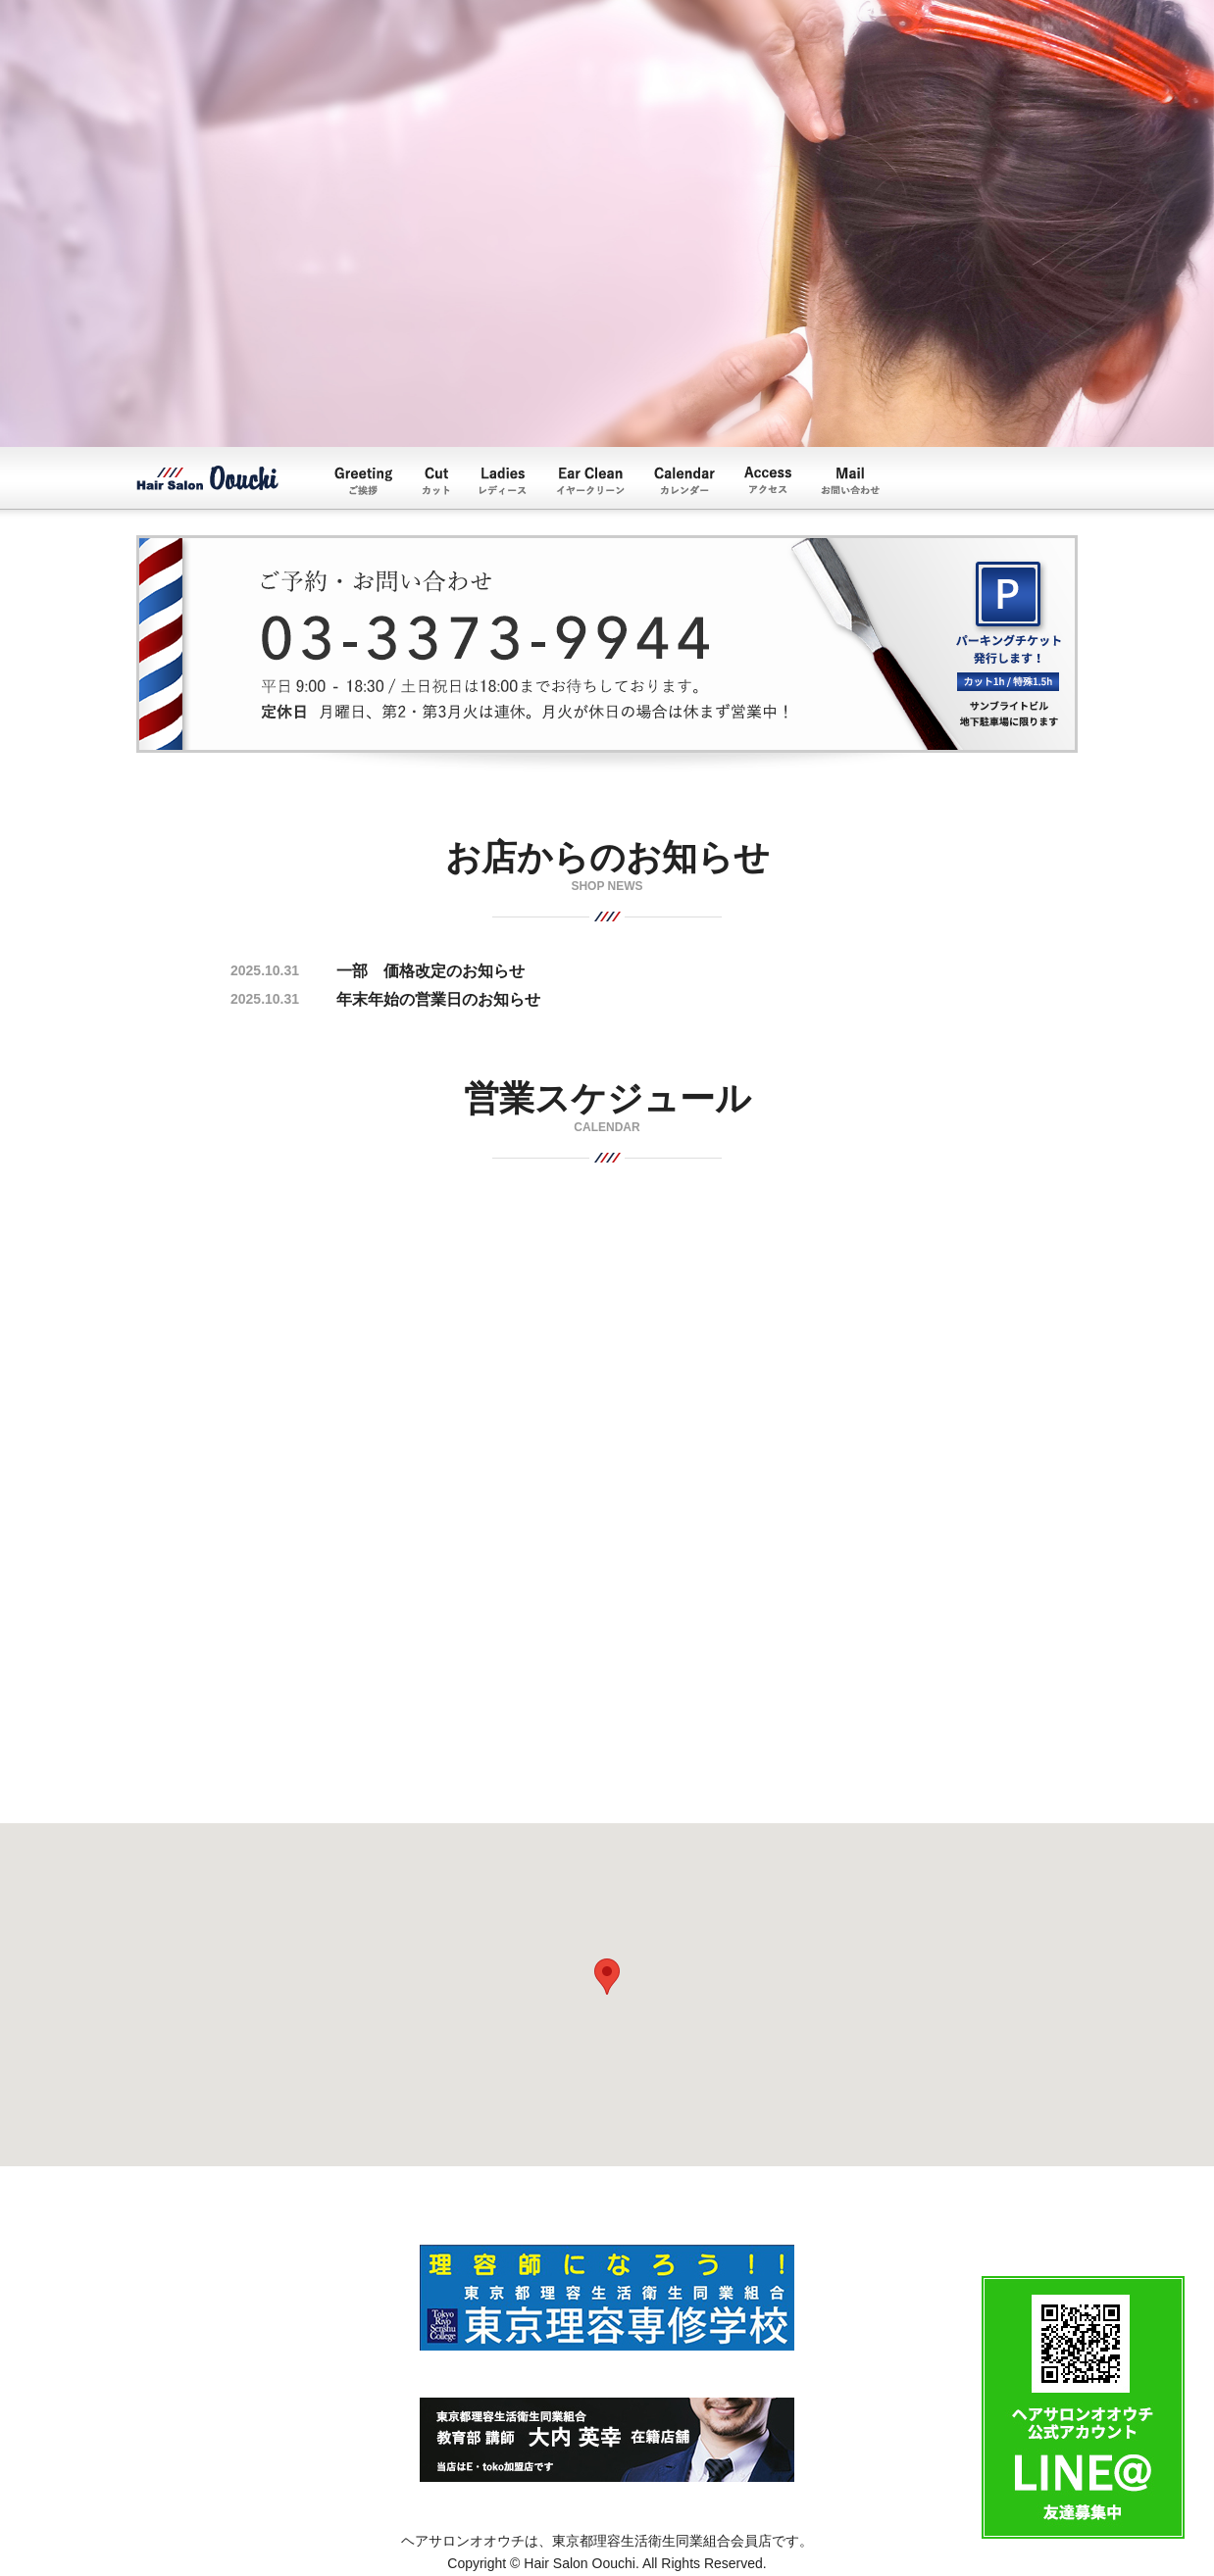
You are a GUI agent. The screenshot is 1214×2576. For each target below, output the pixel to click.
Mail (850, 480)
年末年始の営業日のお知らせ (438, 999)
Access (767, 480)
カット (436, 481)
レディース (503, 481)
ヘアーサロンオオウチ (207, 478)
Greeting (363, 481)
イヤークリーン (590, 481)
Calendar (684, 481)
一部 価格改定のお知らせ (430, 971)
